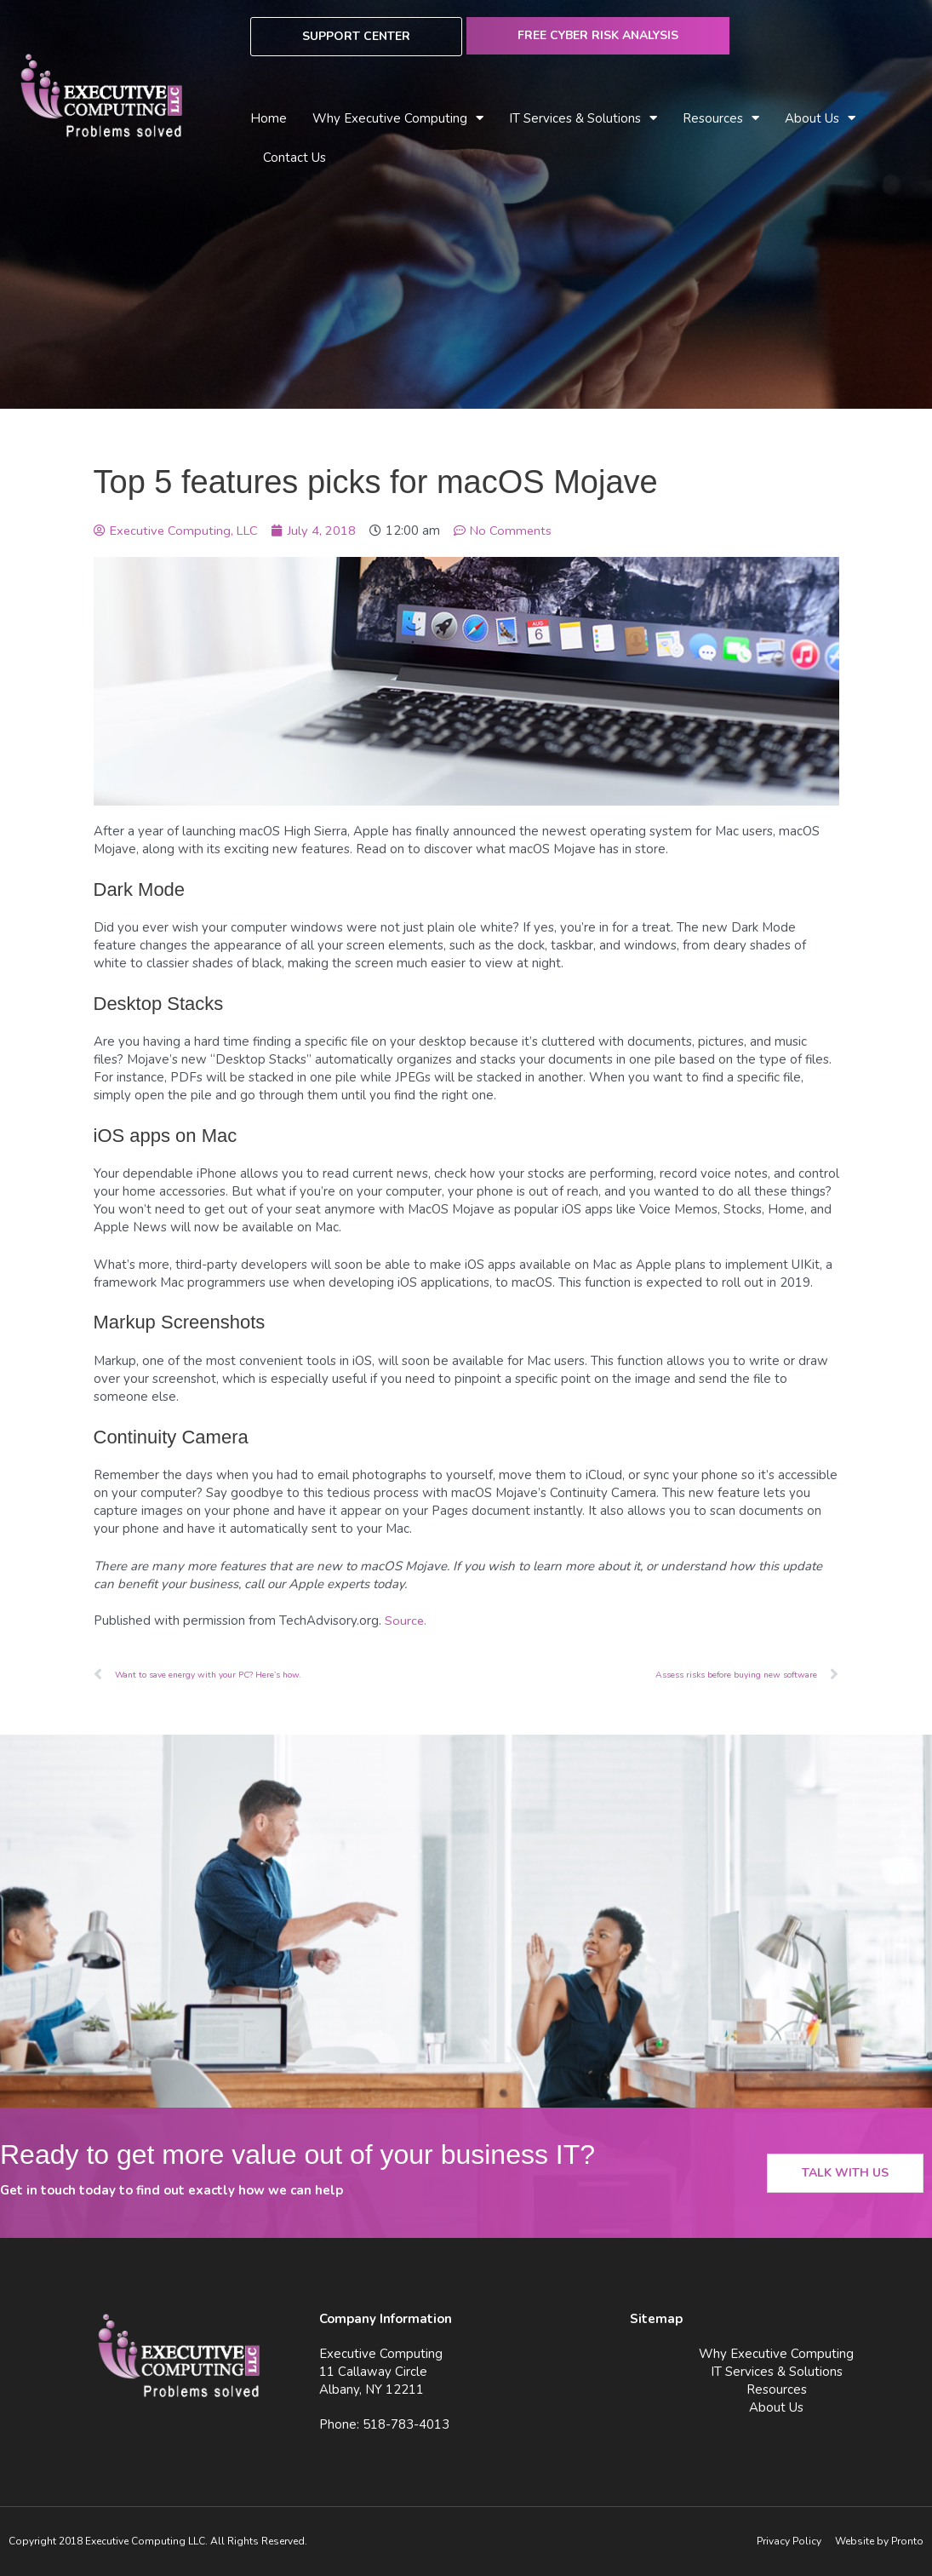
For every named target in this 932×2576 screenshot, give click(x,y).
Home (268, 118)
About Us (820, 119)
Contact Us (294, 157)
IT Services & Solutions (583, 119)
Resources (721, 119)
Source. (406, 1620)
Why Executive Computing (397, 119)
